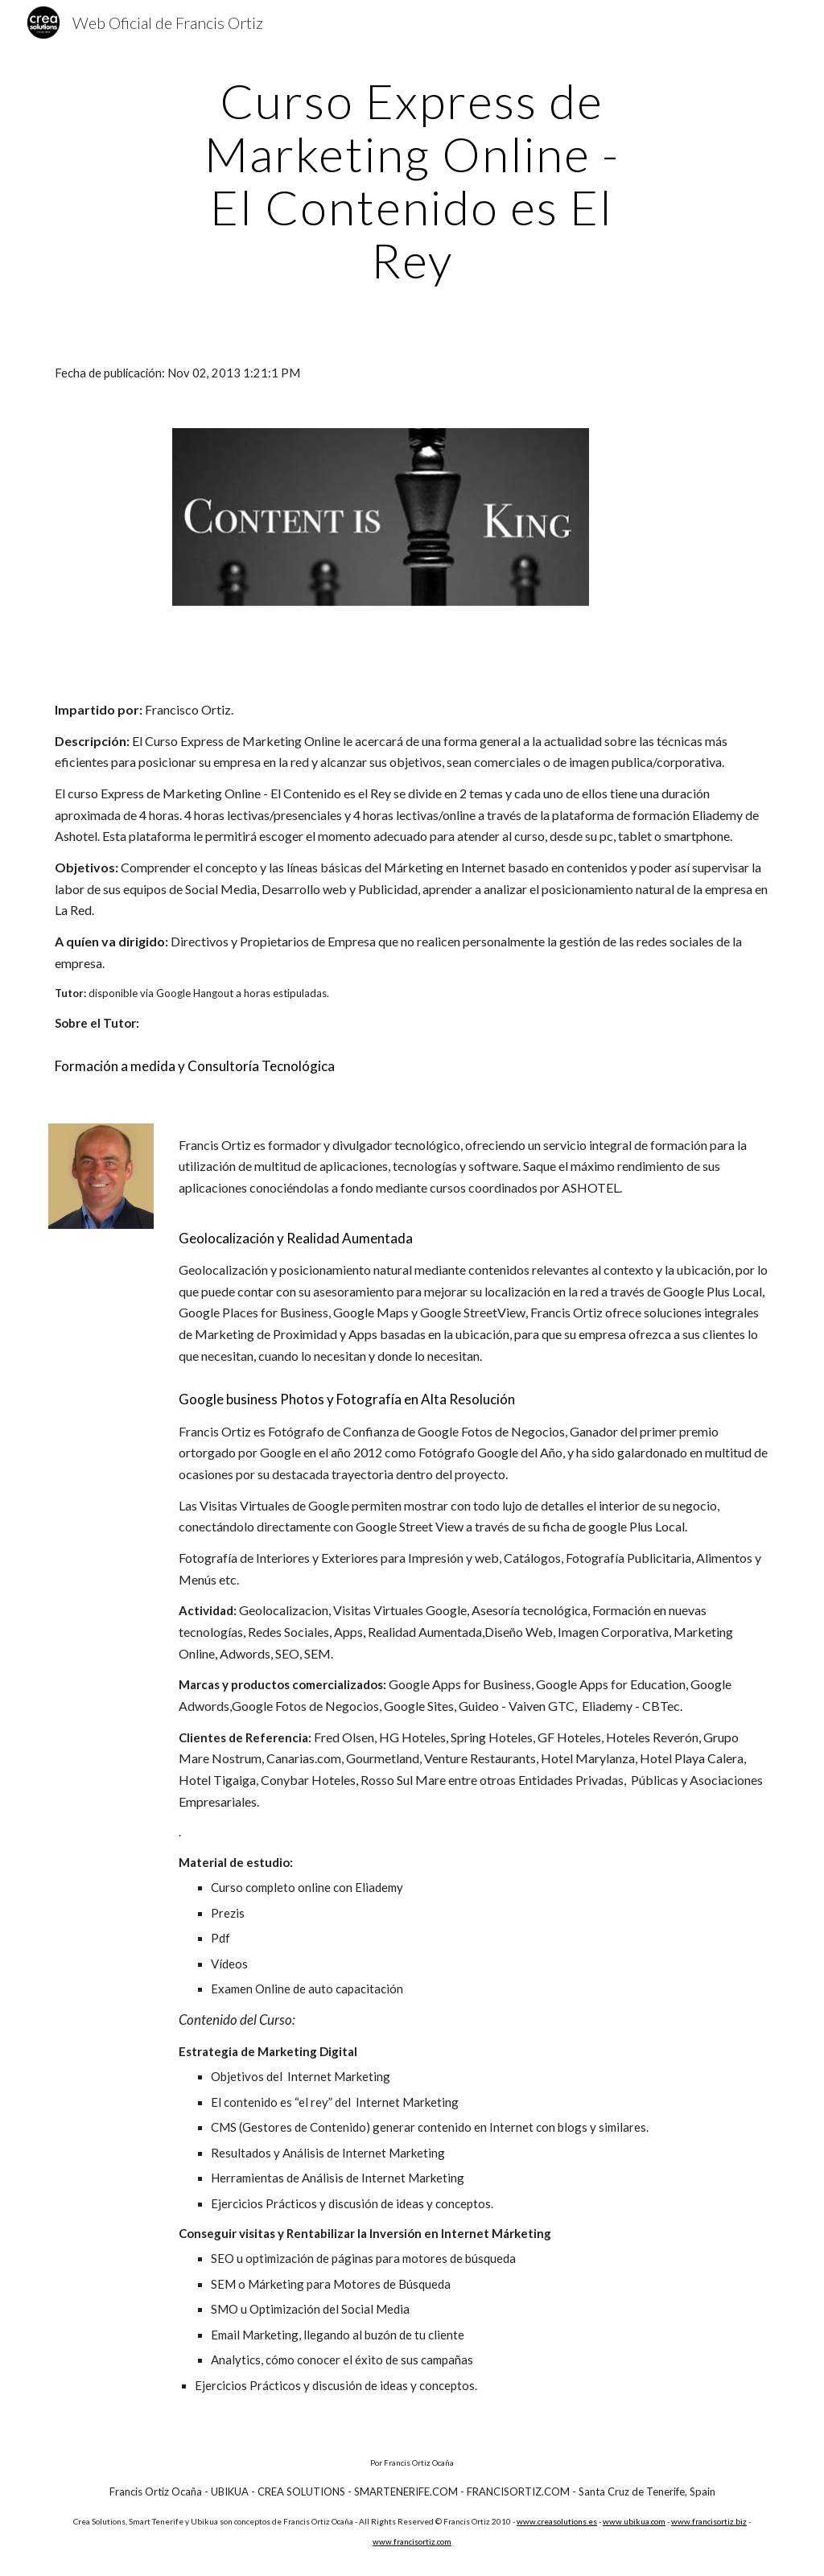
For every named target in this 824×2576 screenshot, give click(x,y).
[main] (411, 180)
